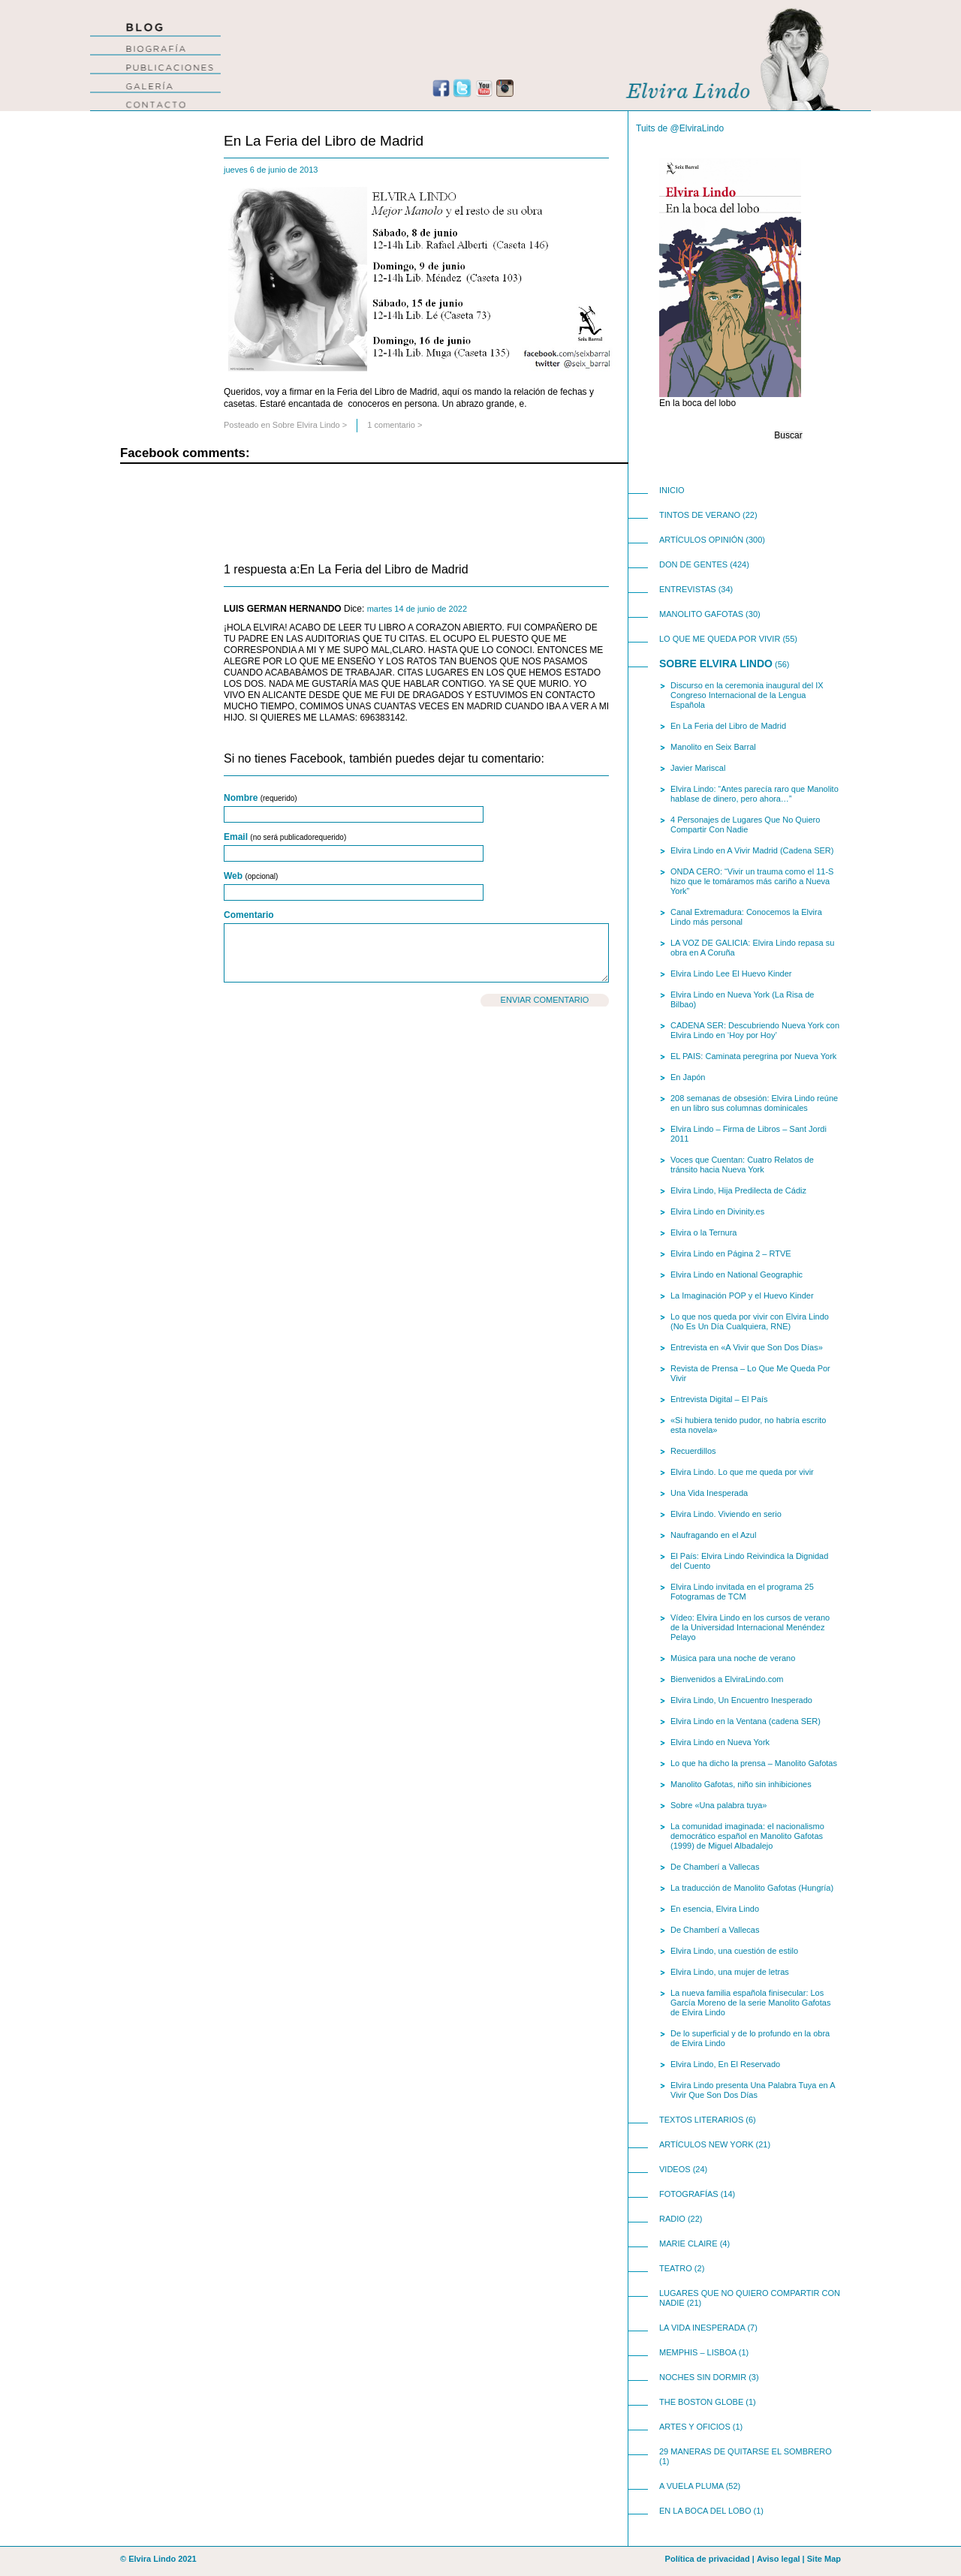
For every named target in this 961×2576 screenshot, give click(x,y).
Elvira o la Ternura (703, 1232)
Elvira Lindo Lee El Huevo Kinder (730, 973)
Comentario (249, 915)
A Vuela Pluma (691, 2485)
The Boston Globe (701, 2401)
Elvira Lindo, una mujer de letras (729, 1971)
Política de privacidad (707, 2558)
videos (675, 2169)
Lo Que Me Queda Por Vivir (719, 638)
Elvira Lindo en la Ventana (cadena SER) (745, 1721)
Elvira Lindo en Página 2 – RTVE (730, 1253)
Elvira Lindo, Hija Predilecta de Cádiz (738, 1190)
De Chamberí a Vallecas (714, 1866)
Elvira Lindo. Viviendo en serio (726, 1513)
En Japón (687, 1077)
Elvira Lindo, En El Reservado (725, 2064)
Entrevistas (687, 589)
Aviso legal (778, 2558)
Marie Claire (688, 2243)
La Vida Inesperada (702, 2327)
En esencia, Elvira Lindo (714, 1908)
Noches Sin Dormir (702, 2377)
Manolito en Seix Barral (713, 746)
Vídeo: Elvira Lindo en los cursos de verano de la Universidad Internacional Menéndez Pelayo (750, 1627)
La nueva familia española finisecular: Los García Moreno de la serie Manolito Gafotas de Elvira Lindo (750, 2002)
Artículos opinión (701, 539)
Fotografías (688, 2193)
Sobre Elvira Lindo (306, 424)
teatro (675, 2268)
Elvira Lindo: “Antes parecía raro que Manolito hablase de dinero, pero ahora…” (754, 793)
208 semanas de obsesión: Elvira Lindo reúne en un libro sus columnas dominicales (754, 1103)
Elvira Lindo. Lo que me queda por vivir (742, 1471)
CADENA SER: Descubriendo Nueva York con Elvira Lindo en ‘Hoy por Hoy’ (754, 1030)
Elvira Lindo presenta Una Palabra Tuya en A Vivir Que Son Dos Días (752, 2090)
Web (251, 876)
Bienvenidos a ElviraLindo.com (726, 1679)
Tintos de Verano (699, 514)
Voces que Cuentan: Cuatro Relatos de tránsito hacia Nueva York (742, 1164)
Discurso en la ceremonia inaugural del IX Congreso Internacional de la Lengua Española (747, 695)
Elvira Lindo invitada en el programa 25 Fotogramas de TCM (742, 1591)
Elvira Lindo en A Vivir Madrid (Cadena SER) (751, 850)
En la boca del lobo (705, 2510)
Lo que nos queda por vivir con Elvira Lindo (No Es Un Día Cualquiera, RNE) (749, 1321)
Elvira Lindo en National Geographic (736, 1274)
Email (285, 837)
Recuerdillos (693, 1450)
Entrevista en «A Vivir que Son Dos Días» (746, 1347)
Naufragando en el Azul (713, 1534)
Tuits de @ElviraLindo (680, 128)
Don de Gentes (693, 564)
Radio (672, 2218)
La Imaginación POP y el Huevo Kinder (742, 1295)
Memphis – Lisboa (698, 2352)
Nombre (260, 798)
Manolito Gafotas (701, 613)
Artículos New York (706, 2144)
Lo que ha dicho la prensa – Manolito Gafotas (753, 1763)
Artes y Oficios (695, 2426)
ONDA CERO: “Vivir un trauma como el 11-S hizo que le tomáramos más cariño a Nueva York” (751, 881)
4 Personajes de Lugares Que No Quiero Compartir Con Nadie (745, 824)
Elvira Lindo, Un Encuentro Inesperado (741, 1700)
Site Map (824, 2558)
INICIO (672, 490)
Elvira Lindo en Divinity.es (717, 1211)
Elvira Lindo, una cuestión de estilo (734, 1950)
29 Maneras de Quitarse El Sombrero (745, 2451)
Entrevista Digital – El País (719, 1399)
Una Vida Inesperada (709, 1492)
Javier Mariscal (697, 767)
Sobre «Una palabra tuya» (718, 1805)
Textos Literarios (701, 2119)
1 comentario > (394, 424)
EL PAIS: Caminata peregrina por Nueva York (753, 1056)
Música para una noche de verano (732, 1658)
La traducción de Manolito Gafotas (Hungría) (751, 1887)
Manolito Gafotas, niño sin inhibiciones (741, 1784)
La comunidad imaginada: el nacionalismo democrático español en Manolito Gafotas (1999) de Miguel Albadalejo (747, 1836)
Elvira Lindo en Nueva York (720, 1742)
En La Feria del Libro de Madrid (323, 141)
